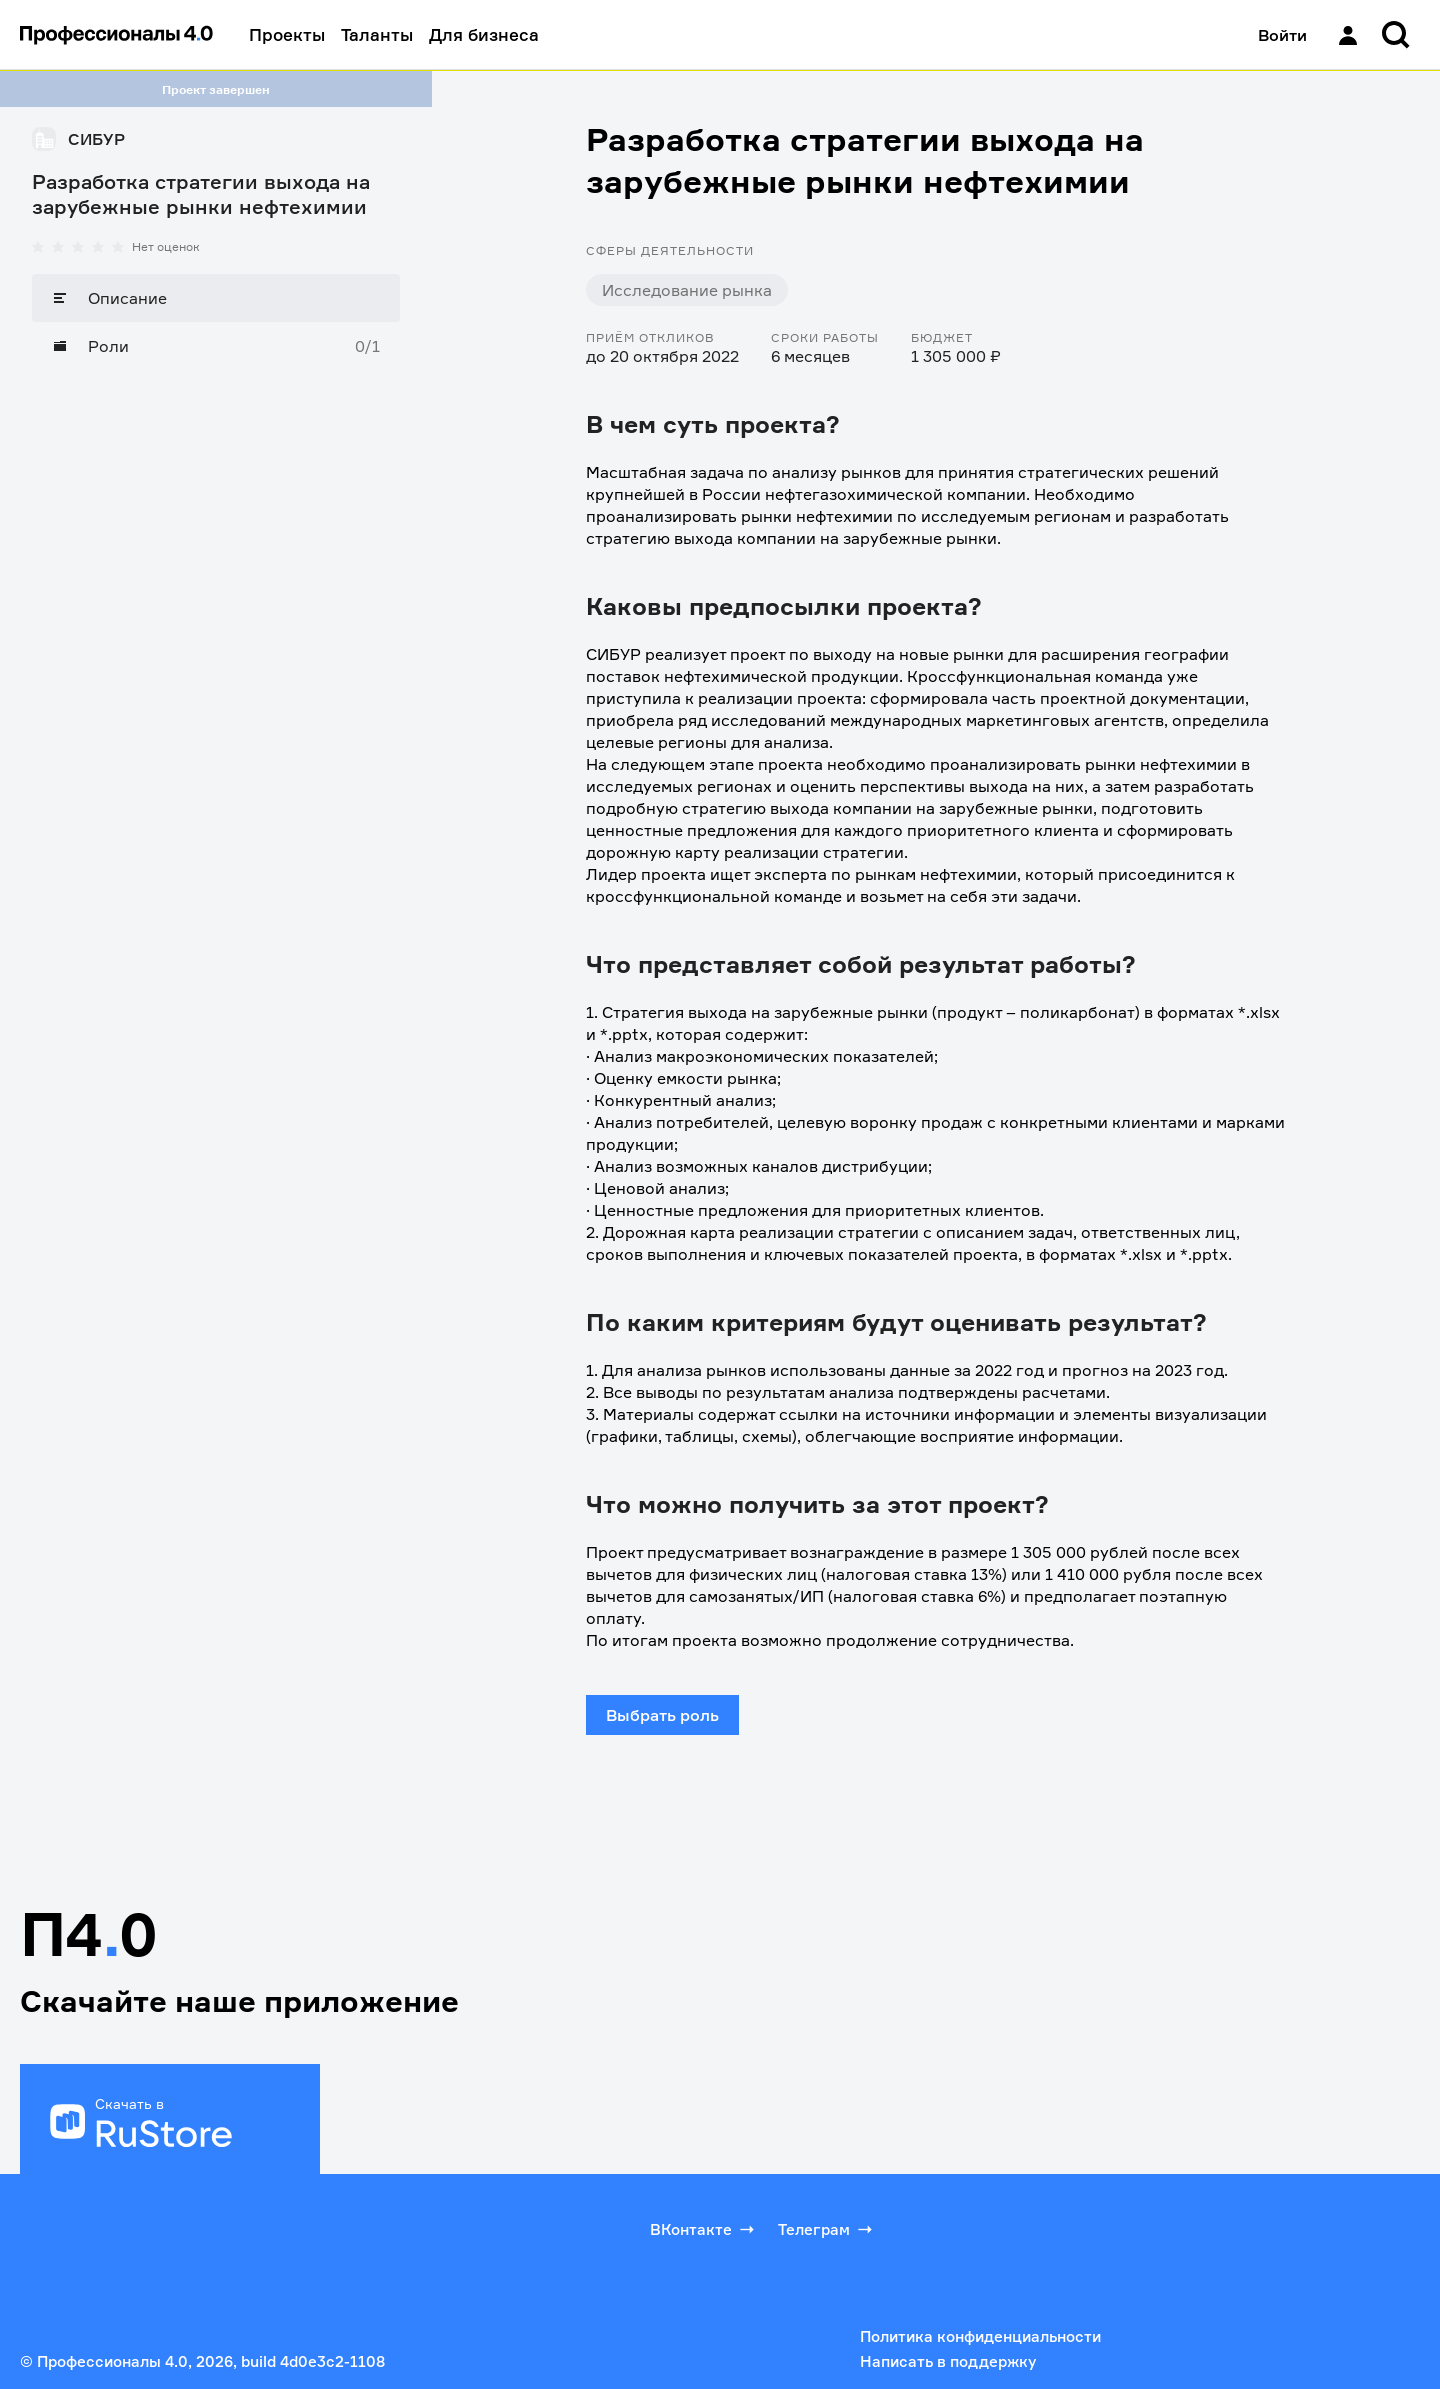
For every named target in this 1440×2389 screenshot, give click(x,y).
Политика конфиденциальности (980, 2336)
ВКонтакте (704, 2229)
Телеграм (827, 2229)
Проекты (287, 34)
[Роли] (216, 346)
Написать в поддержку (948, 2361)
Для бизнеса (484, 34)
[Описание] (216, 298)
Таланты (377, 34)
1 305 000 (1050, 1552)
